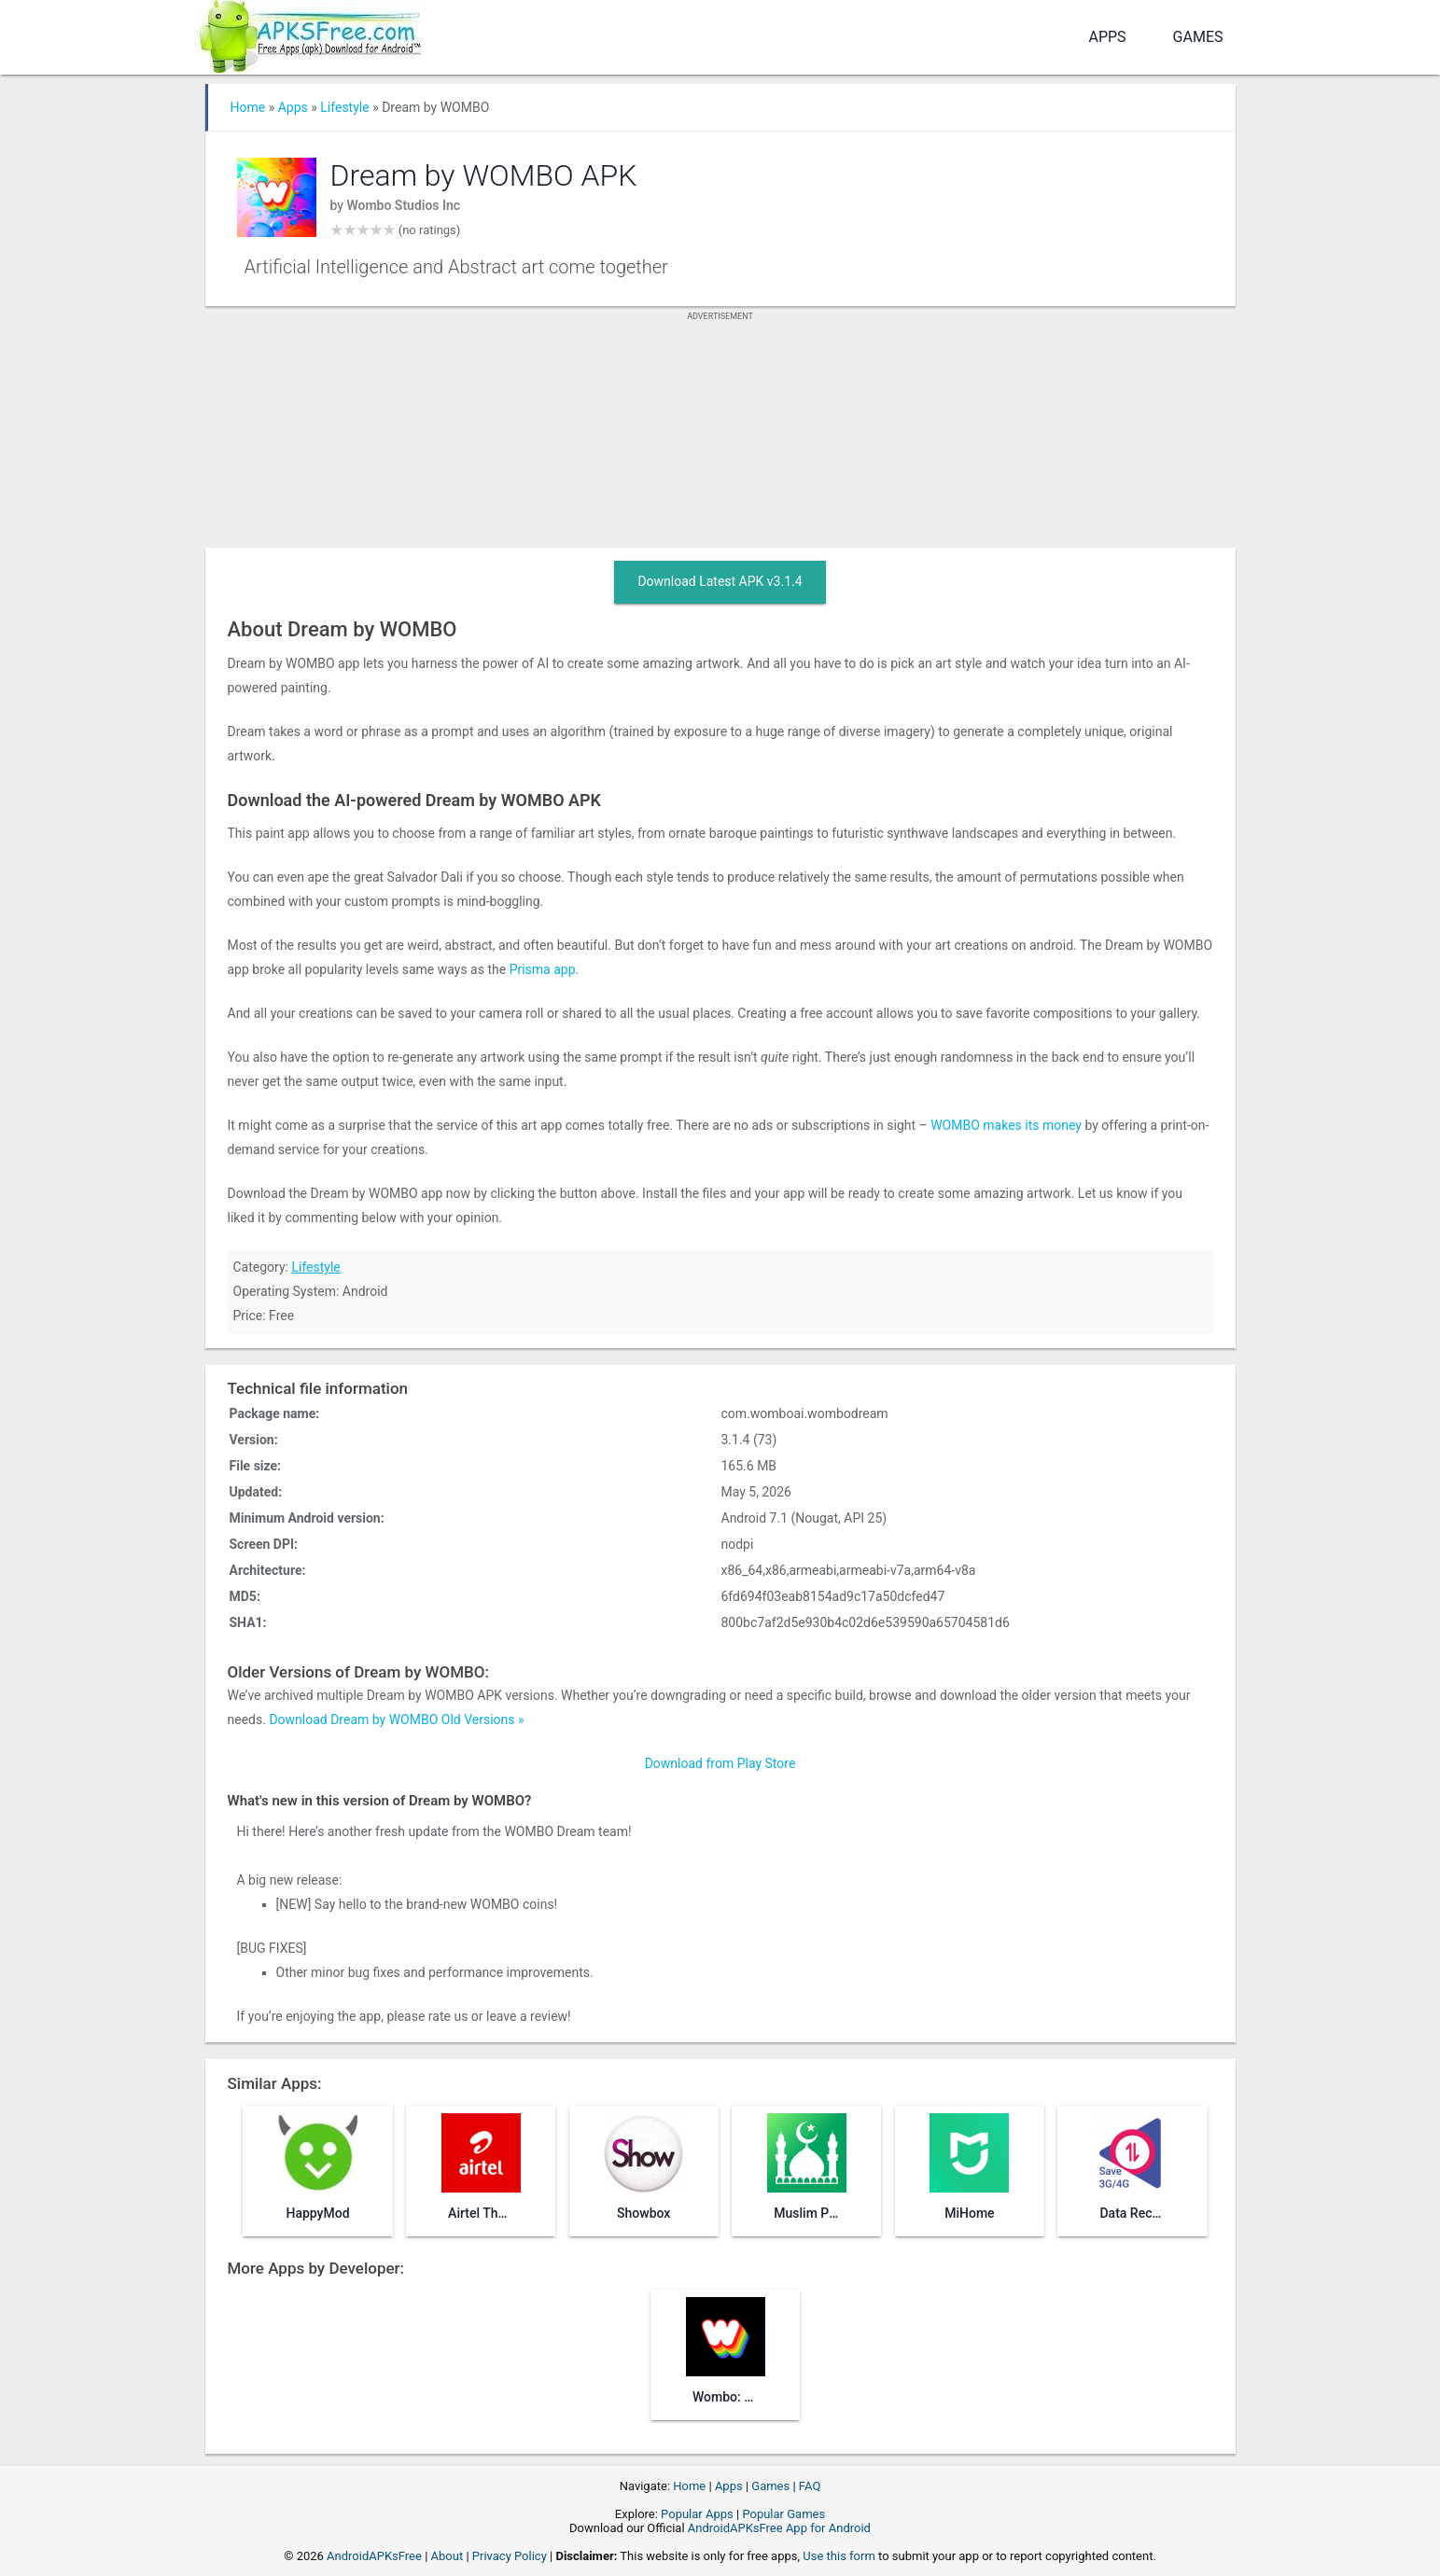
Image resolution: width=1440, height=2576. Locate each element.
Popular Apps (697, 2514)
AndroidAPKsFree (374, 2556)
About (447, 2556)
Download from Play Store (720, 1763)
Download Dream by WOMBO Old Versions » (396, 1719)
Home (248, 107)
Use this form (839, 2556)
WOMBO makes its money (1006, 1125)
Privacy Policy (509, 2556)
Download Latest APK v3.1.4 (719, 581)
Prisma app (543, 969)
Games (1198, 37)
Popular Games (783, 2514)
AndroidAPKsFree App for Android (779, 2528)
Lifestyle (344, 107)
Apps (1106, 37)
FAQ (809, 2486)
